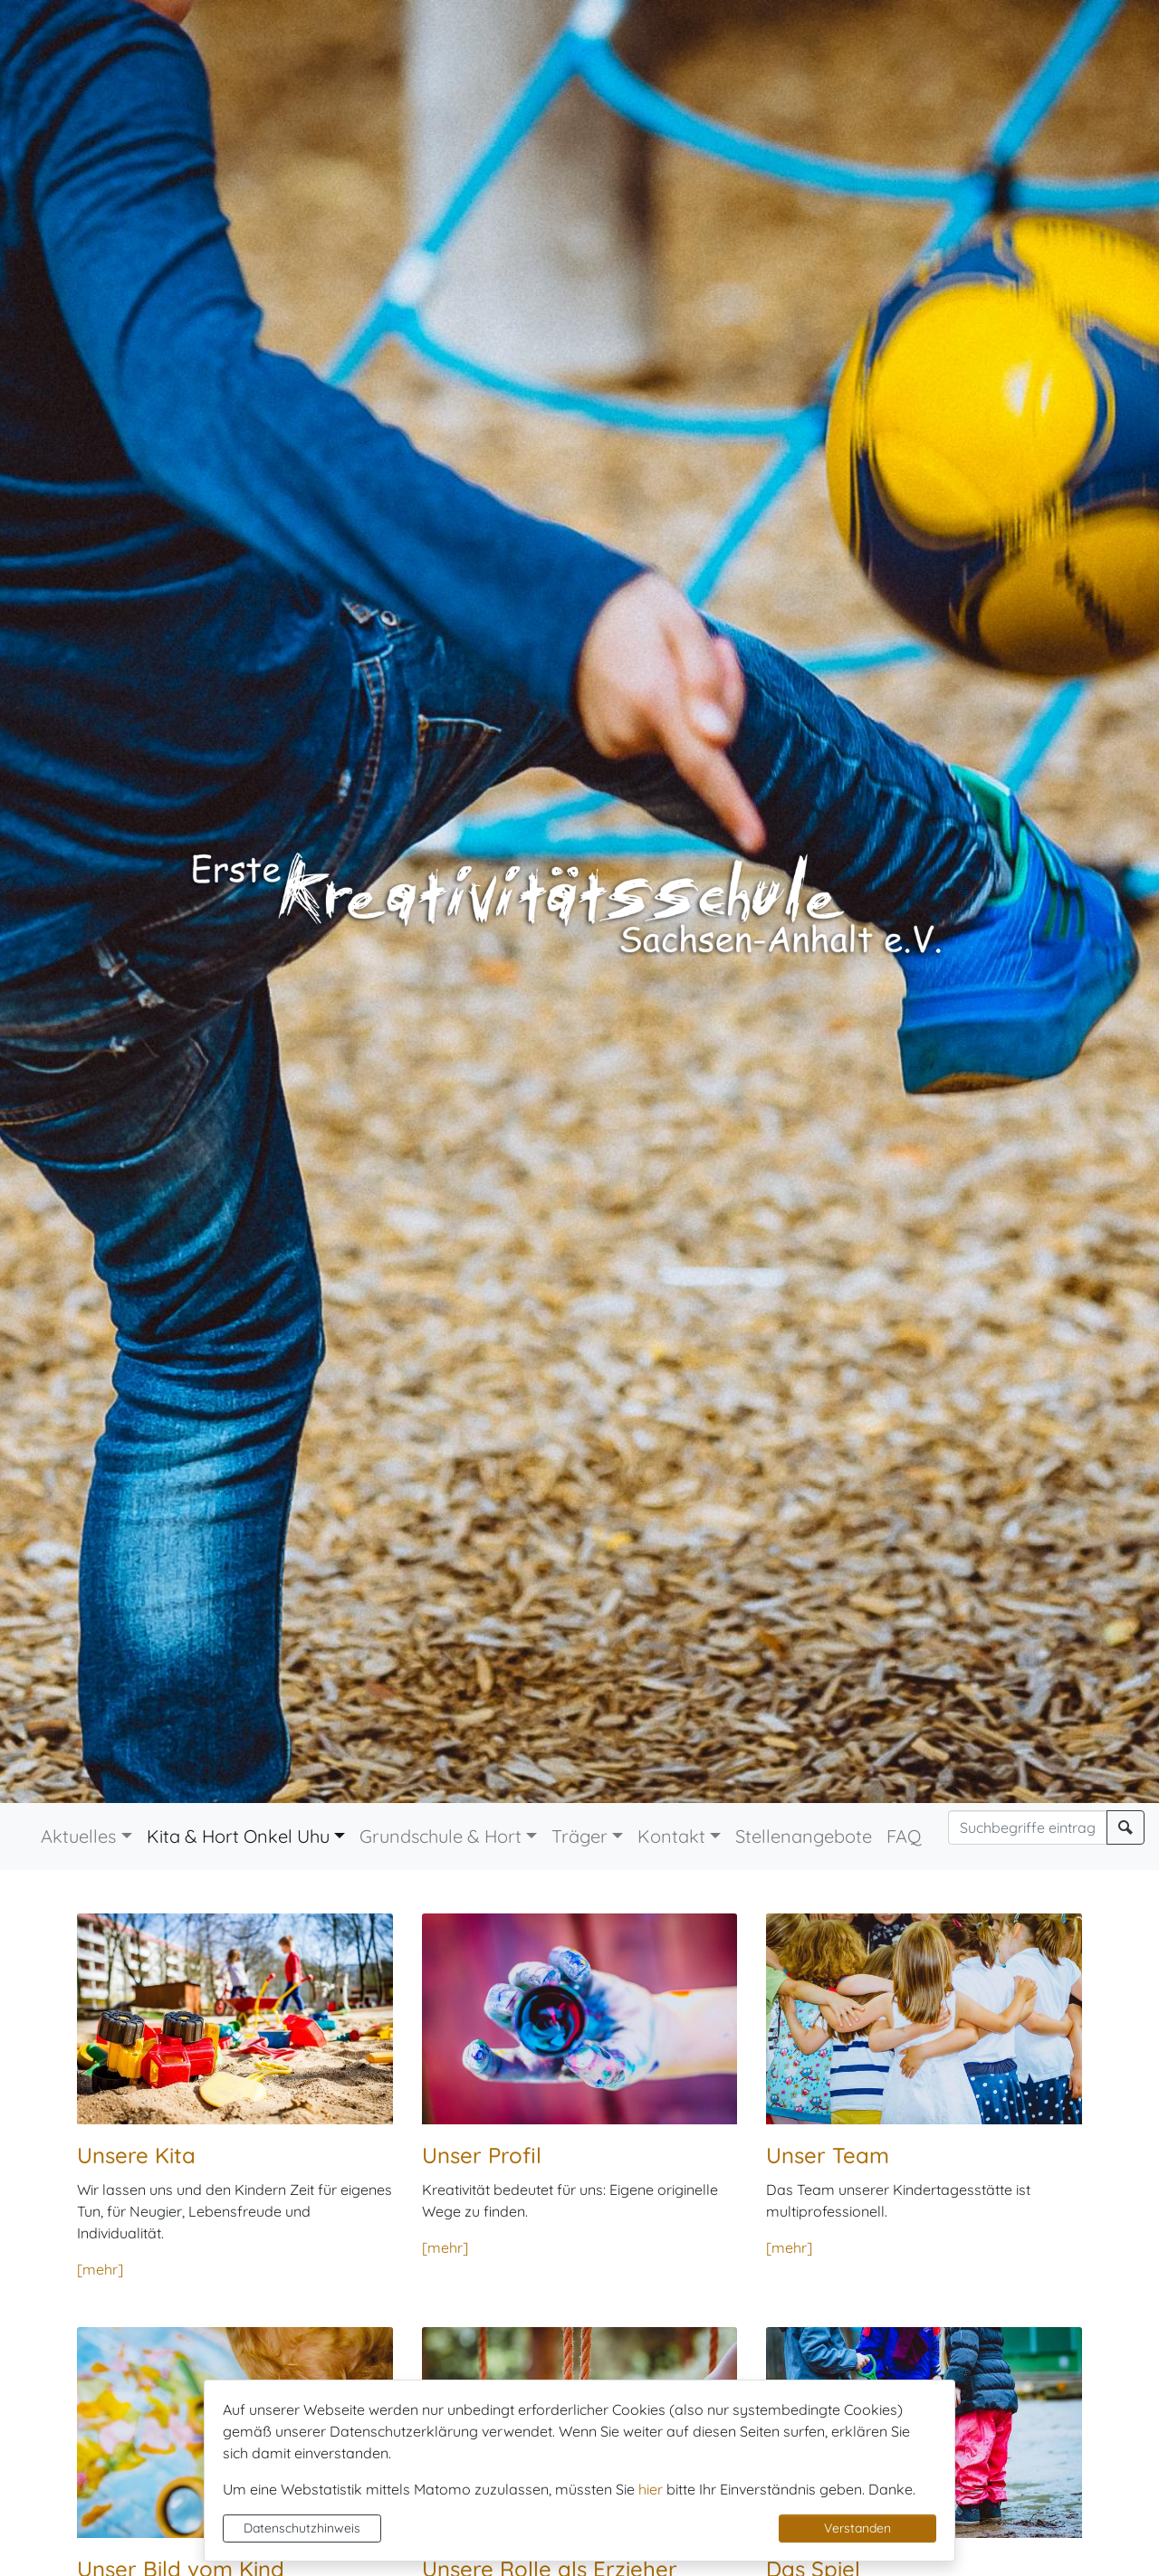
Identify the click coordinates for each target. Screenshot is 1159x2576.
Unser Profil (481, 2155)
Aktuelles (78, 1836)
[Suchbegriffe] (1027, 1827)
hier (650, 2489)
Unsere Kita (136, 2155)
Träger (579, 1836)
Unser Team (827, 2155)
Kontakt (671, 1836)
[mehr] (100, 2269)
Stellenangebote (803, 1836)
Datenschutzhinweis (302, 2528)
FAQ (904, 1836)
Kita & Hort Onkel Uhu (238, 1836)
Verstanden (857, 2528)
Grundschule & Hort (440, 1836)
